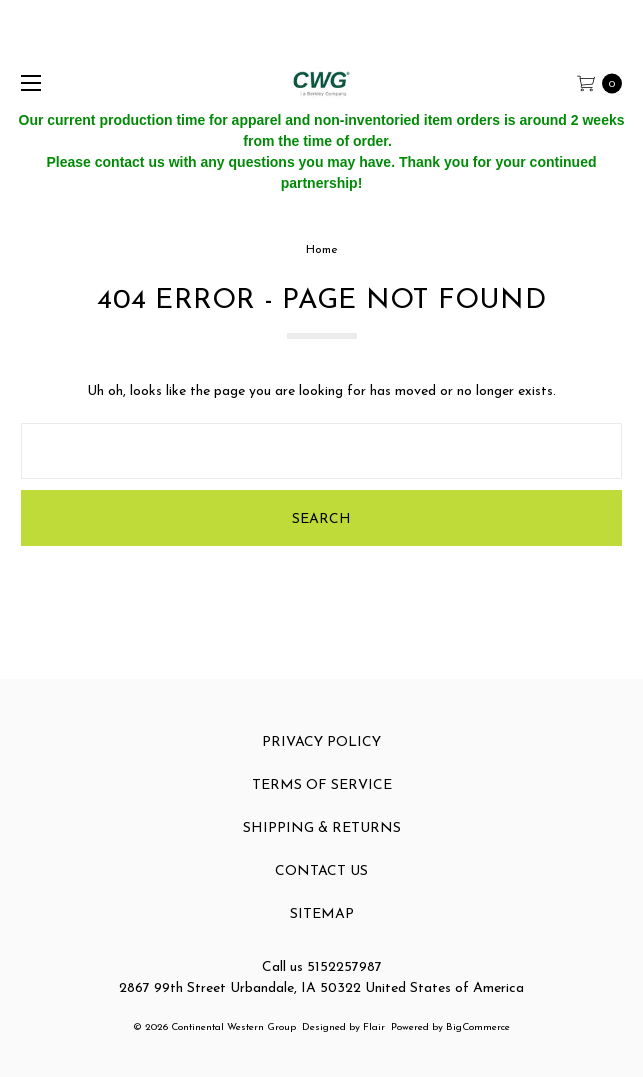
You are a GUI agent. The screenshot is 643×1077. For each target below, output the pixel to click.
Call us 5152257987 (322, 967)
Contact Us (321, 871)
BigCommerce (478, 1027)
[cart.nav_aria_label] (605, 82)
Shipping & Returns (322, 828)
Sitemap (322, 914)
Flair (374, 1027)
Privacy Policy (321, 742)
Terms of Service (322, 785)
